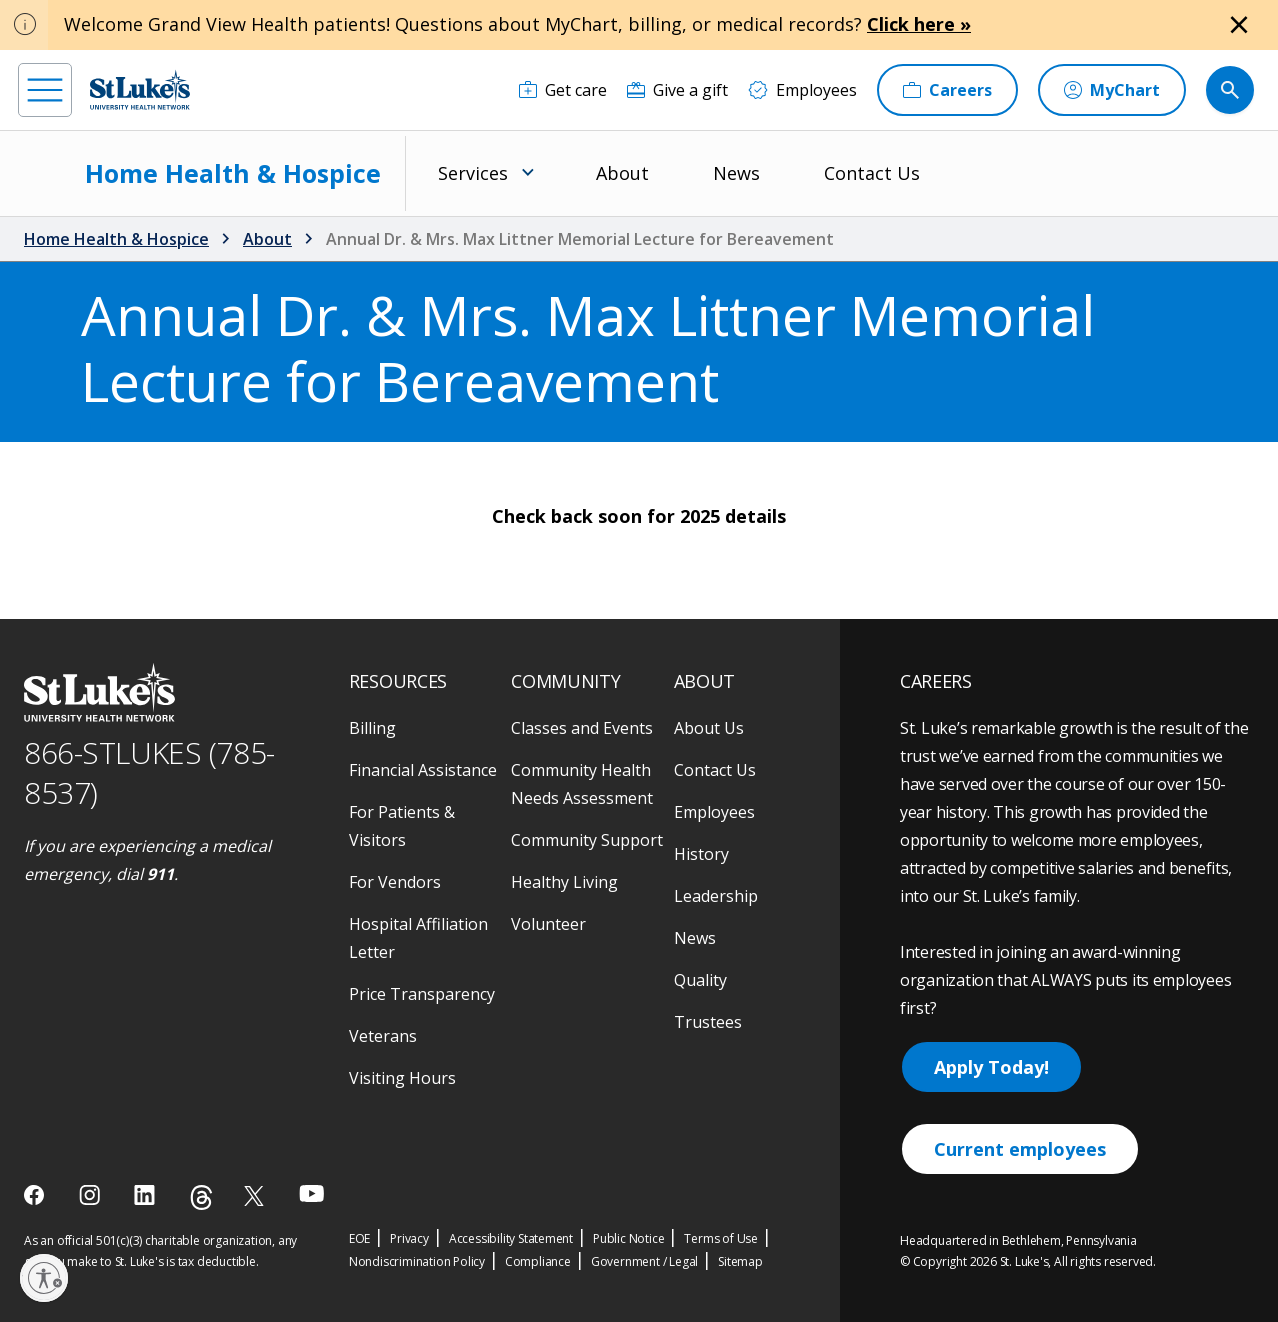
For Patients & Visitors (402, 826)
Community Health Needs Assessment (582, 784)
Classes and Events (582, 728)
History (701, 854)
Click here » (919, 24)
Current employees (1020, 1149)
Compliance (538, 1261)
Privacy (409, 1238)
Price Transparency (422, 994)
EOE (359, 1238)
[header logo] (140, 89)
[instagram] (91, 1195)
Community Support (587, 840)
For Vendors (395, 882)
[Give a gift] (677, 90)
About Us (709, 728)
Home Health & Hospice (233, 173)
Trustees (708, 1022)
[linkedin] (146, 1195)
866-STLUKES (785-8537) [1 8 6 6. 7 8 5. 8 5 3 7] (149, 773)
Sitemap (740, 1261)
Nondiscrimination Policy (417, 1261)
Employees (714, 812)
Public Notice (628, 1238)
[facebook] (36, 1195)
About (622, 173)
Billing (372, 728)
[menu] (45, 90)
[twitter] (256, 1195)
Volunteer (548, 924)
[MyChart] (1112, 90)
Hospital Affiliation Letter (418, 938)
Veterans (383, 1036)
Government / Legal (644, 1261)
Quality (700, 980)
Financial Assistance (423, 770)
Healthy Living (564, 882)
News (736, 173)
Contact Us (872, 173)
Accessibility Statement (511, 1238)
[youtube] (311, 1193)
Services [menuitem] (473, 173)
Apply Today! (991, 1067)
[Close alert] (1239, 25)
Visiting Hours (402, 1078)
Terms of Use (721, 1238)
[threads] (201, 1197)
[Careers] (947, 90)
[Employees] (802, 90)
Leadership (716, 896)
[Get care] (563, 90)
